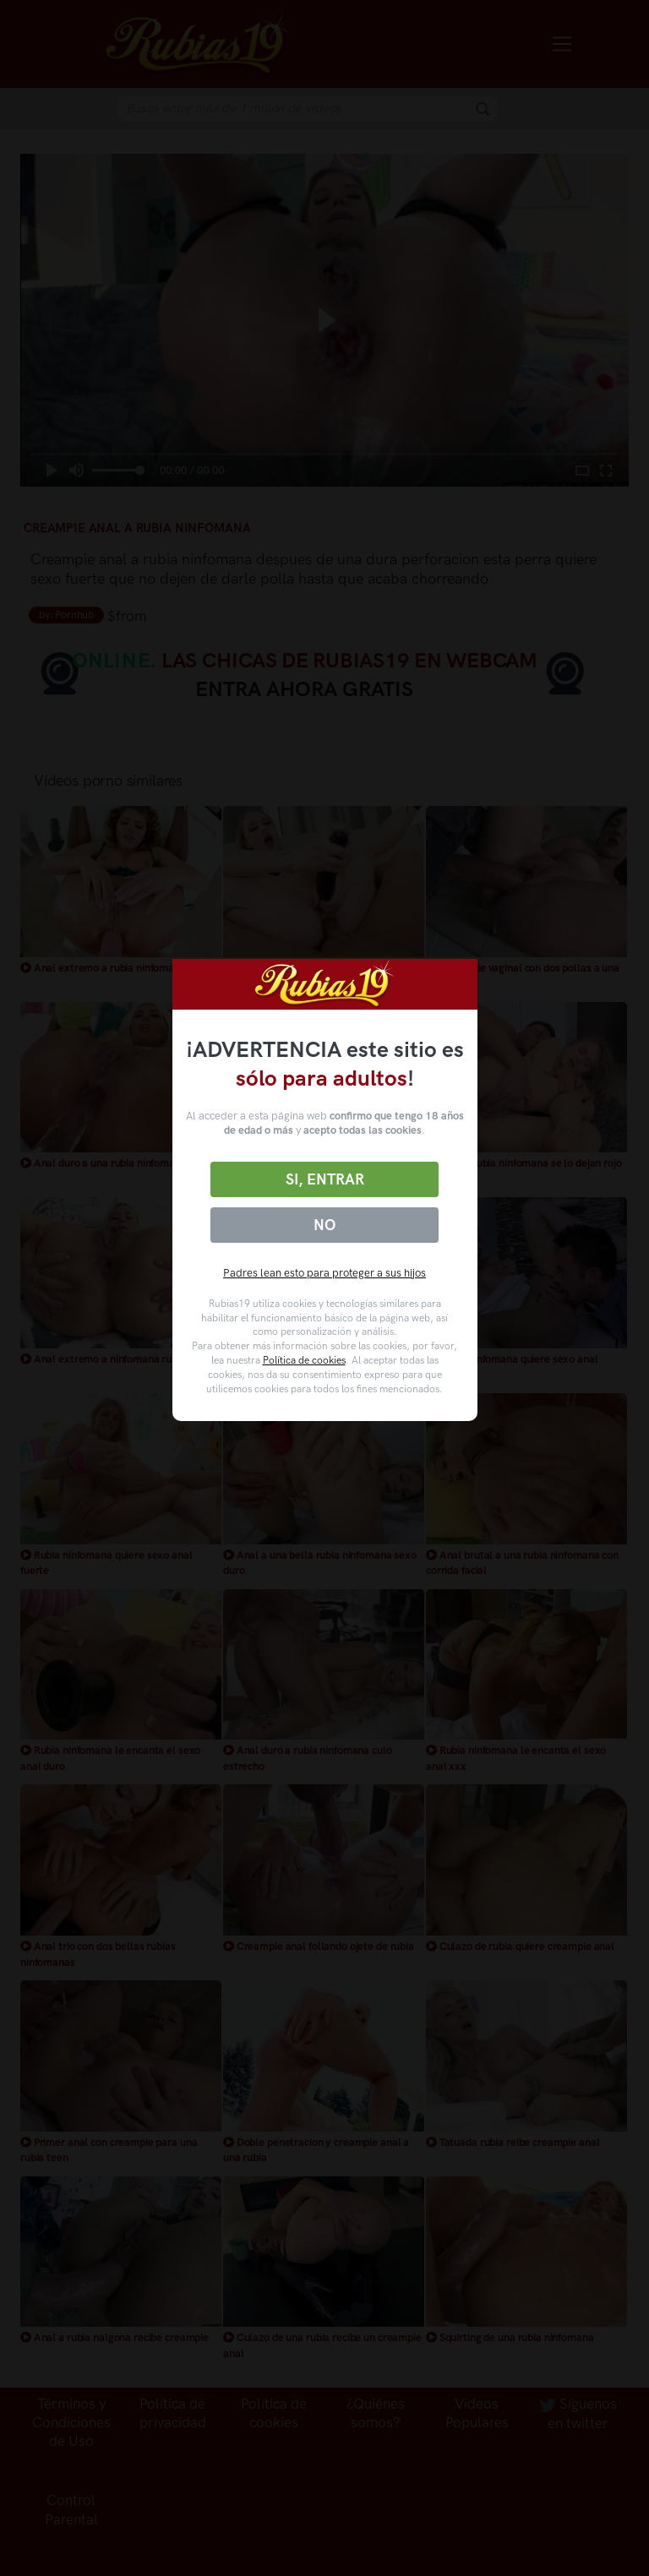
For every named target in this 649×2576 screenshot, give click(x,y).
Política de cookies (304, 1360)
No (324, 1225)
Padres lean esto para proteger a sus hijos (324, 1272)
